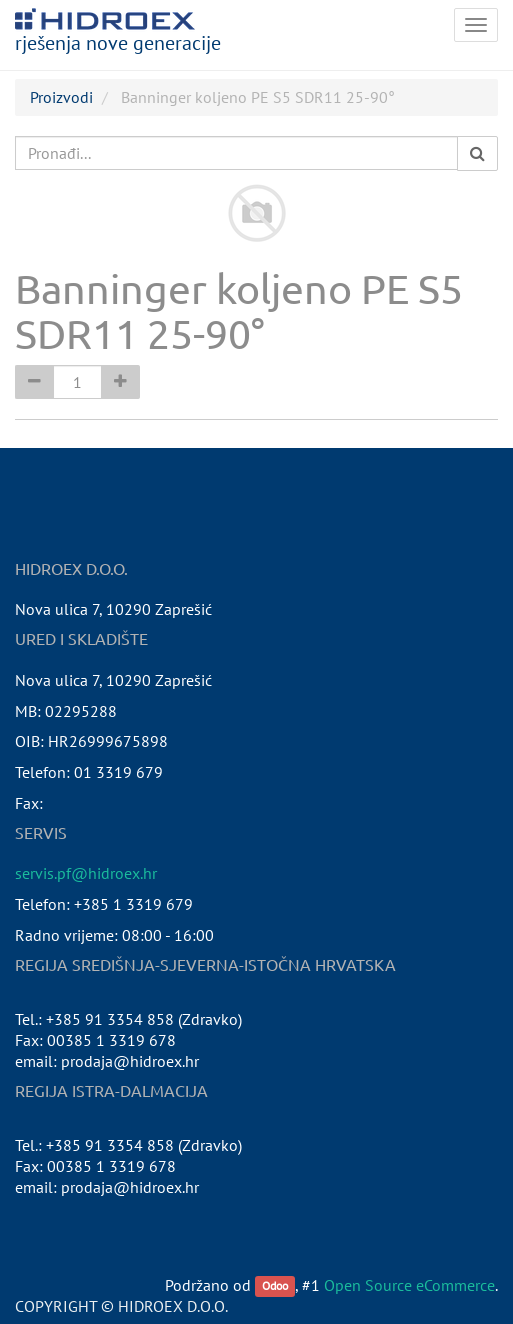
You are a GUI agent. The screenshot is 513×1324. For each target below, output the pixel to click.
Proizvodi (61, 97)
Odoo (275, 1286)
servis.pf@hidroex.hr (86, 873)
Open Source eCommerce (409, 1285)
